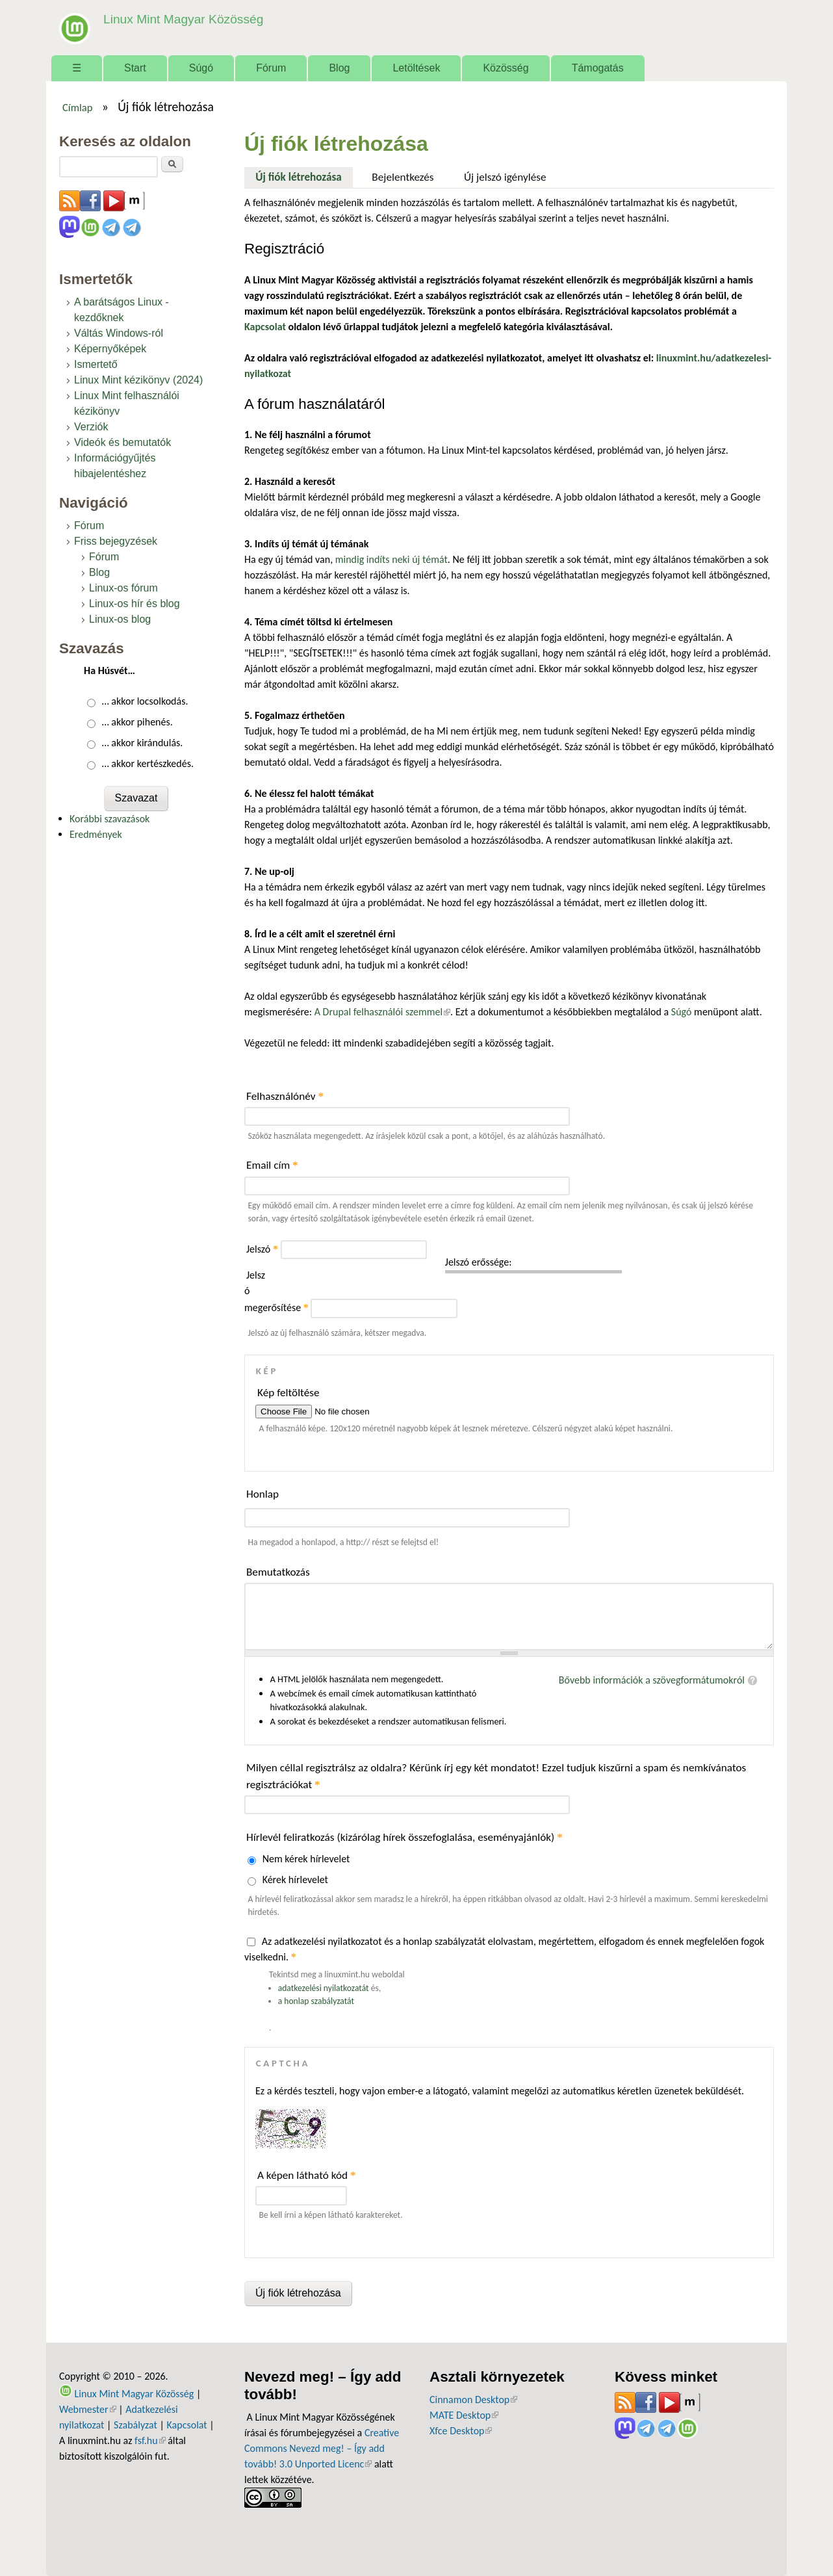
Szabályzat (135, 2425)
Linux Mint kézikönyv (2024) (138, 379)
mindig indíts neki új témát (391, 559)
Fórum (271, 67)
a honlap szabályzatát (316, 2001)
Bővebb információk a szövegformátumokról (652, 1680)
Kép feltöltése (288, 1392)
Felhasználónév (285, 1096)
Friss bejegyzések (115, 541)
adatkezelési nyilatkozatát (323, 1988)
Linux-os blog (120, 619)
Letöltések (416, 67)
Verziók (91, 426)
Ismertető (96, 364)
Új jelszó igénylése (505, 177)
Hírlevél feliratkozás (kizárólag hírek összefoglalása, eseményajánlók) (404, 1837)
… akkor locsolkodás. (145, 701)
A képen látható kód (306, 2175)
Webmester (87, 2409)
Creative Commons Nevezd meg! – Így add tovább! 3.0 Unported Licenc (321, 2448)
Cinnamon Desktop (473, 2399)
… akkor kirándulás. (142, 742)
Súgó (201, 67)
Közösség (505, 67)
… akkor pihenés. (137, 722)
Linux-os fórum (123, 587)
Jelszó (262, 1249)
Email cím (272, 1165)
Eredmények (96, 834)
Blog (339, 67)
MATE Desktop (463, 2415)
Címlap (77, 107)
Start (135, 67)
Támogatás (598, 67)
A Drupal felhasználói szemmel (382, 1012)
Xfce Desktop (460, 2431)
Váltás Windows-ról (118, 333)
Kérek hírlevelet (295, 1879)
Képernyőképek (110, 348)
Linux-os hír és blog (134, 603)
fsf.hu (150, 2440)
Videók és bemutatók (122, 442)
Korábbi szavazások (109, 819)
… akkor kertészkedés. (148, 763)
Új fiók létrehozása (304, 175)
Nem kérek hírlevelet (306, 1859)
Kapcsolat (187, 2425)
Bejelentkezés (402, 177)
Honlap (262, 1494)
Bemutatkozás (278, 1572)
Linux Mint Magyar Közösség (183, 19)
